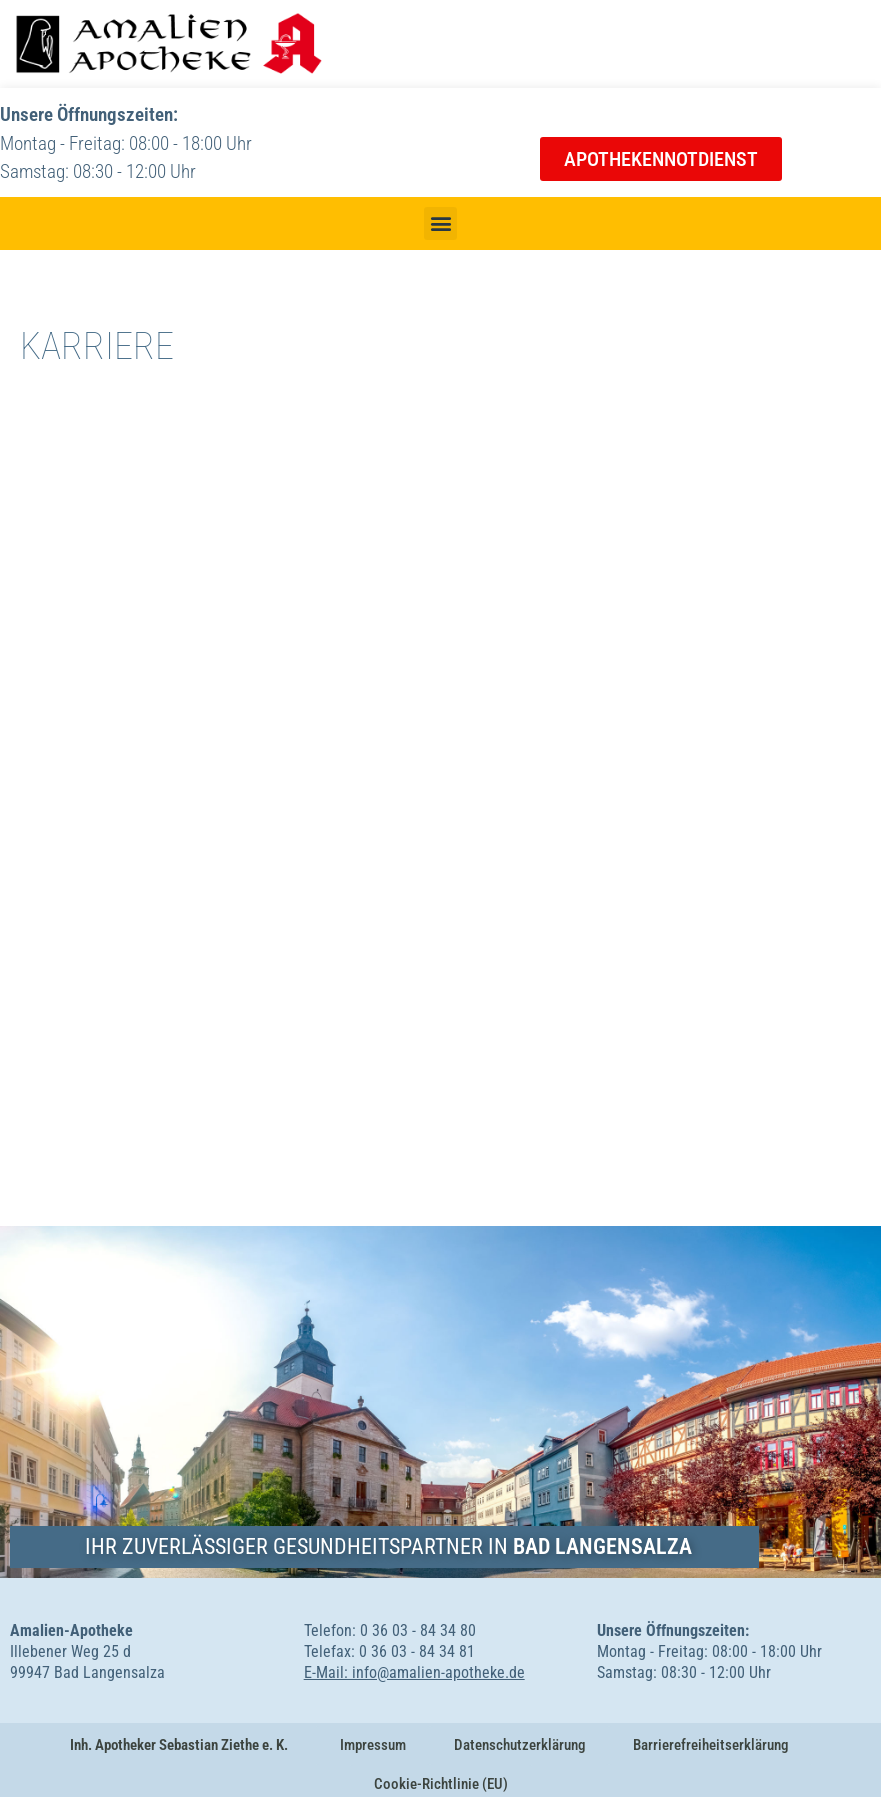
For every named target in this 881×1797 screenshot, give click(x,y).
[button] (440, 223)
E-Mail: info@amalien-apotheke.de (414, 1672)
